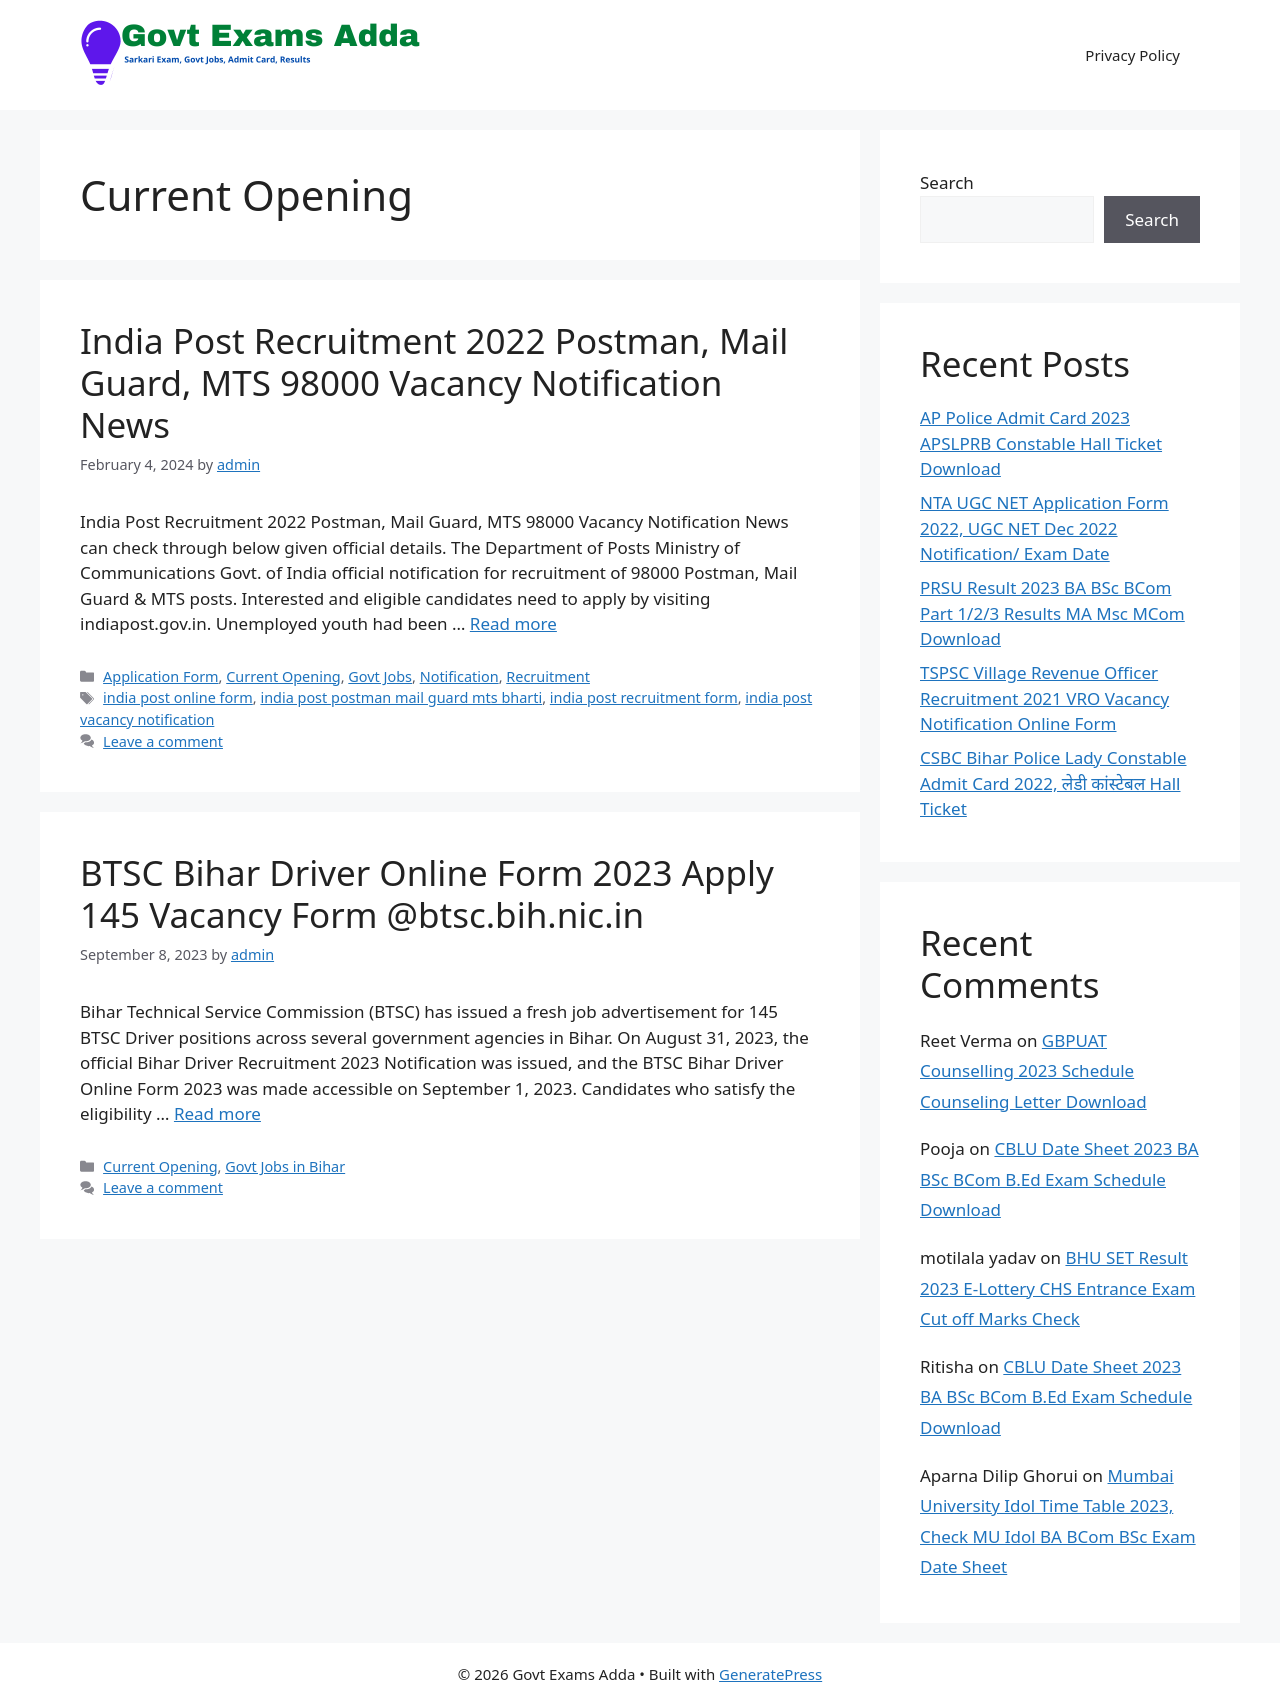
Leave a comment (163, 741)
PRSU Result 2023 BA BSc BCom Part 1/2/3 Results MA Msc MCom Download (1052, 613)
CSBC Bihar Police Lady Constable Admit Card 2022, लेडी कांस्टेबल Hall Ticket (1053, 783)
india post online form (178, 697)
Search (947, 182)
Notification (459, 676)
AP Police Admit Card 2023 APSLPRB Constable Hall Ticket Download (1041, 443)
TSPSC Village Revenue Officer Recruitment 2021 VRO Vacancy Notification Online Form (1044, 698)
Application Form (161, 676)
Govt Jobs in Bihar (285, 1166)
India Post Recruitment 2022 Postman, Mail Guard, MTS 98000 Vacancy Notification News (434, 382)
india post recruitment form (644, 697)
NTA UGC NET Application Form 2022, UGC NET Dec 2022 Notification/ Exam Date (1044, 528)
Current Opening (283, 676)
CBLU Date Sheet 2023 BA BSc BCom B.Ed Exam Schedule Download (1059, 1179)
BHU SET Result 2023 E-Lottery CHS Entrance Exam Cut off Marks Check (1057, 1288)
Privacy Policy (1132, 55)
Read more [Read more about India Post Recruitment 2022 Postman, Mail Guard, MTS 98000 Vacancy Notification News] (513, 623)
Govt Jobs (380, 676)
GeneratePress (770, 1674)
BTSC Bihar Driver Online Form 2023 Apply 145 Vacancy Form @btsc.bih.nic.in (427, 893)
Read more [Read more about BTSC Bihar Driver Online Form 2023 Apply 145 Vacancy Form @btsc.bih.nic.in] (217, 1113)
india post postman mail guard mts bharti (401, 697)
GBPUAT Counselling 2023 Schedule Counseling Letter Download (1033, 1071)
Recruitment (548, 676)
